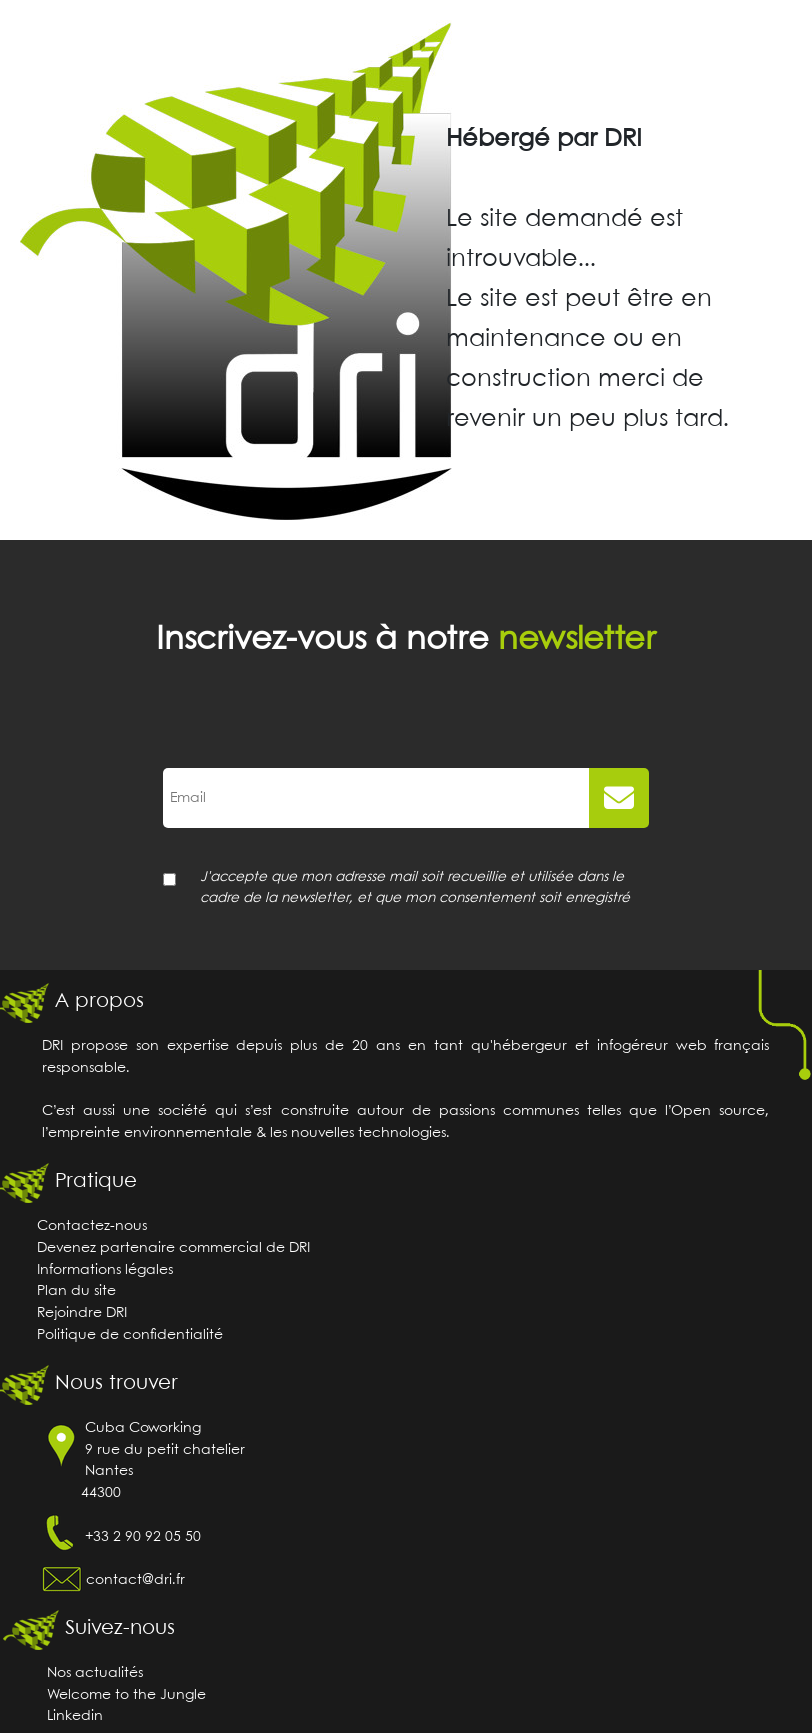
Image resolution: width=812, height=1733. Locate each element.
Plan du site (76, 1291)
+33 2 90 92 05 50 (143, 1537)
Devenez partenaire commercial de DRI (173, 1248)
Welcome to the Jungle (126, 1695)
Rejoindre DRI (82, 1313)
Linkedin (75, 1716)
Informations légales (105, 1270)
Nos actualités (95, 1673)
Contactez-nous (92, 1226)
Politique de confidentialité (130, 1335)
